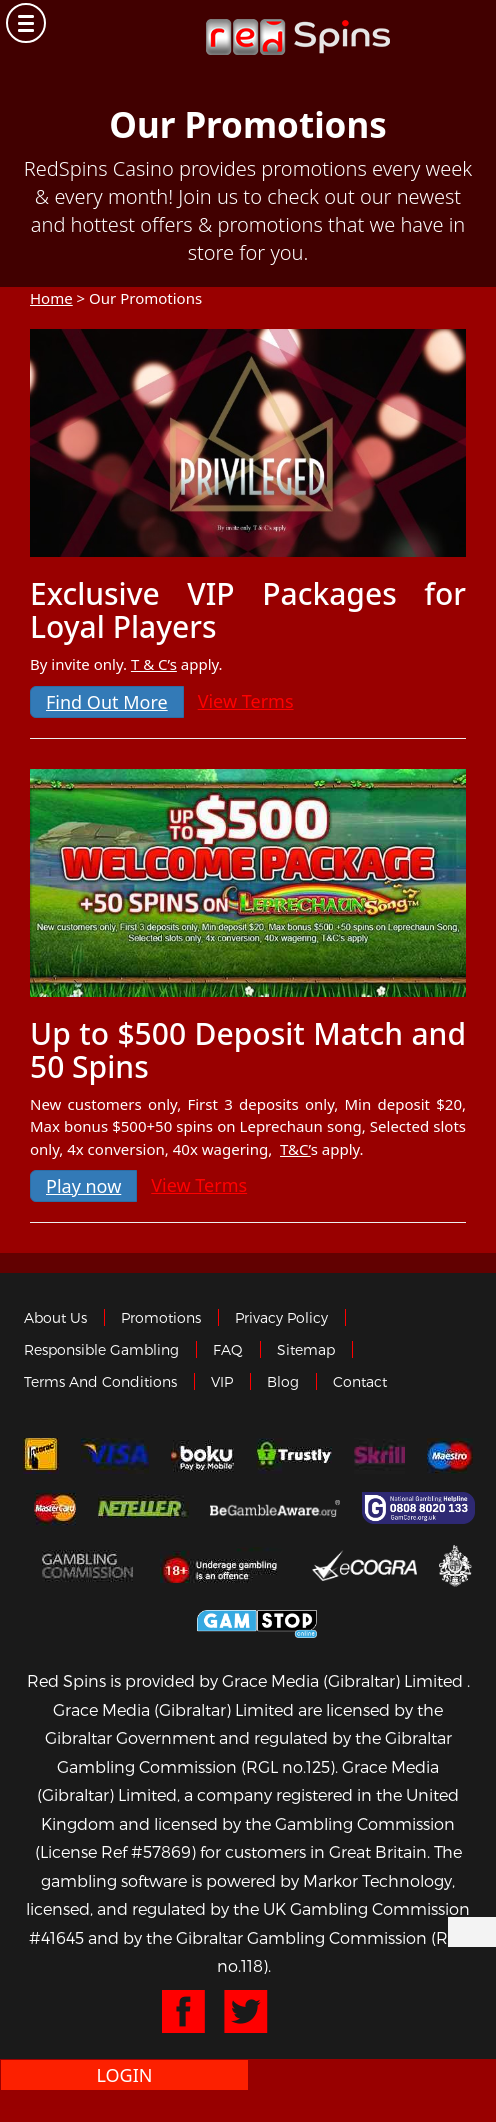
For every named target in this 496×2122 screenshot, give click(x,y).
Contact (360, 1381)
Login (124, 2075)
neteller (143, 1508)
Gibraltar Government (455, 1564)
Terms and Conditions (100, 1381)
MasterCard (55, 1508)
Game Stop (257, 1620)
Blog (283, 1381)
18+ (225, 1565)
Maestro (450, 1456)
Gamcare (421, 1508)
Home (51, 298)
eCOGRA (364, 1565)
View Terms (246, 701)
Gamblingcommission (90, 1565)
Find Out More (107, 702)
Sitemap (306, 1349)
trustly (294, 1456)
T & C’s (154, 664)
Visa (115, 1456)
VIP (222, 1381)
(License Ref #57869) (115, 1851)
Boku (202, 1456)
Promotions (161, 1317)
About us (55, 1317)
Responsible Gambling (101, 1349)
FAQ (228, 1349)
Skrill (379, 1456)
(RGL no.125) (288, 1766)
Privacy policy (281, 1317)
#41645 (56, 1937)
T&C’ (295, 1149)
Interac (41, 1456)
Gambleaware (275, 1508)
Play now (83, 1186)
